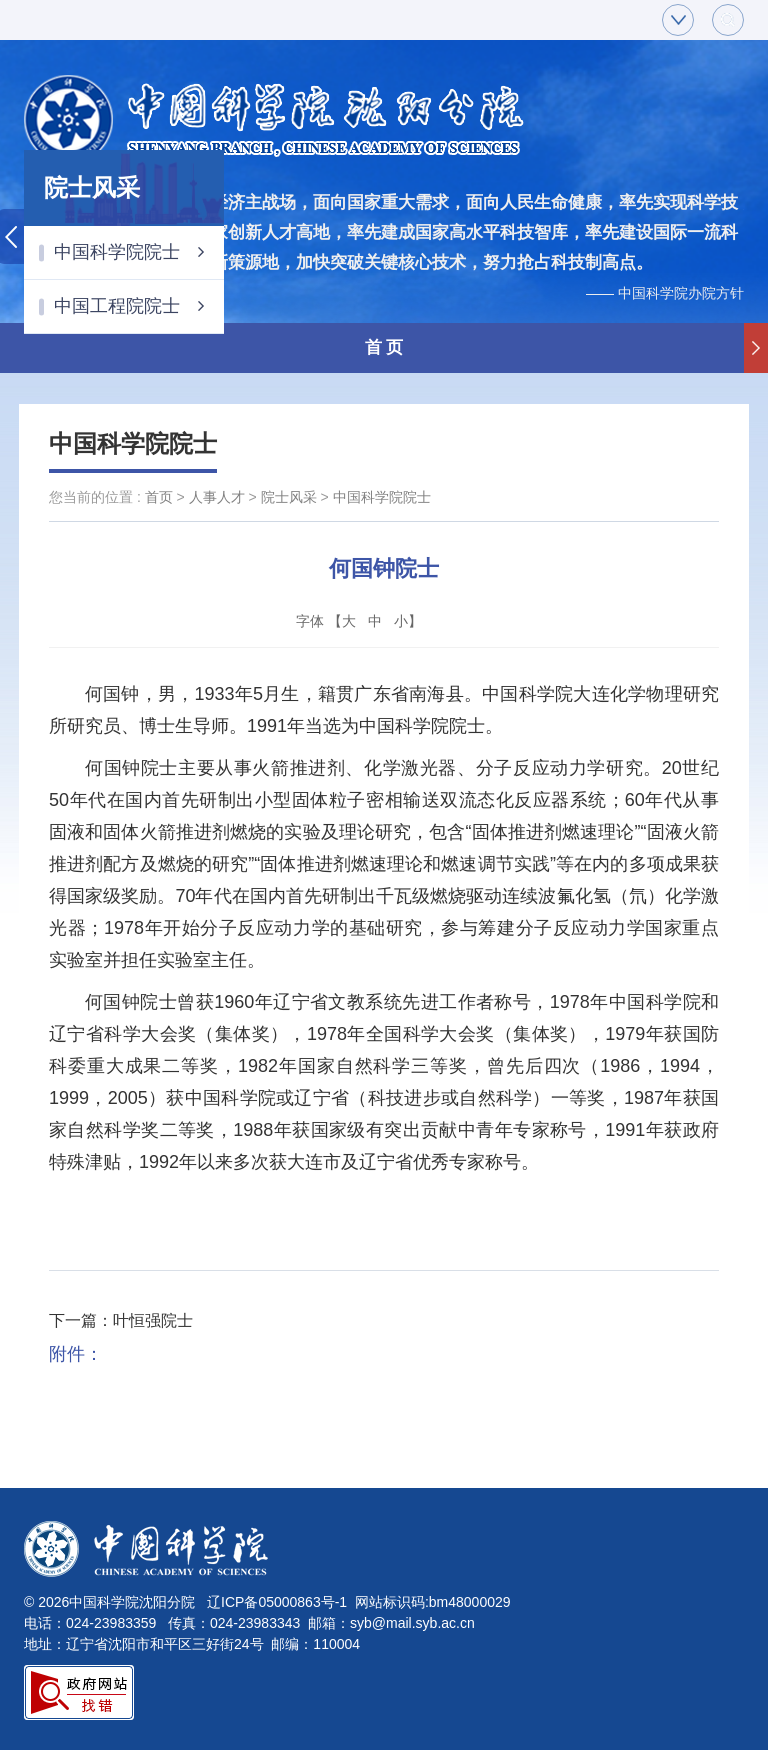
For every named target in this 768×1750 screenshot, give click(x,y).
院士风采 (289, 497)
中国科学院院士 (129, 252)
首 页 (384, 347)
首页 (159, 497)
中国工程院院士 (129, 306)
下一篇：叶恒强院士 (121, 1320)
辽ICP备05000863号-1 (277, 1602)
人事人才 (217, 497)
